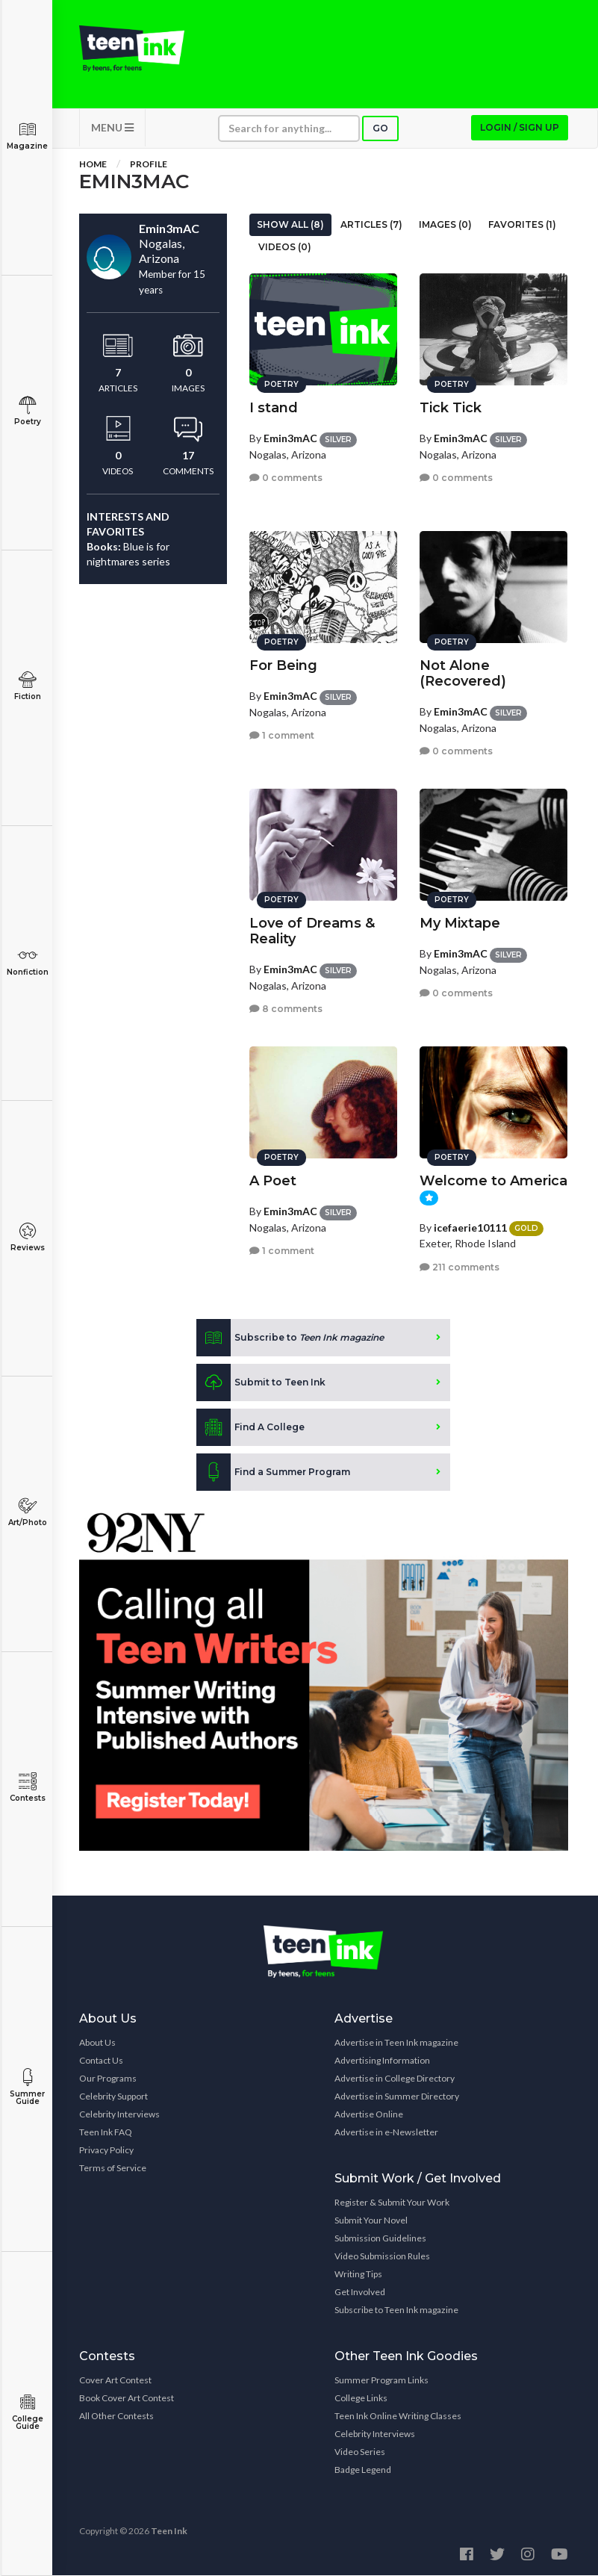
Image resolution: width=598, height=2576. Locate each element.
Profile (148, 164)
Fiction (27, 686)
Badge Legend (362, 2470)
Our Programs (108, 2079)
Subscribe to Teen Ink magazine (396, 2310)
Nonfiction (27, 961)
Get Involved (359, 2292)
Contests (27, 1787)
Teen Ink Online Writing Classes (397, 2416)
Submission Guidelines (380, 2238)
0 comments (286, 477)
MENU (112, 127)
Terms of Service (112, 2168)
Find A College (250, 1427)
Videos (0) (284, 246)
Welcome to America (493, 1181)
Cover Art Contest (115, 2380)
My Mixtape (460, 923)
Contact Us (101, 2061)
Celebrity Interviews (119, 2114)
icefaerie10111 (470, 1226)
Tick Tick (451, 408)
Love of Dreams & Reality (312, 931)
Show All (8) (290, 224)
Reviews (27, 1237)
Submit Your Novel (371, 2220)
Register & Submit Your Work (391, 2203)
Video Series (359, 2452)
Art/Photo (27, 1512)
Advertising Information (382, 2061)
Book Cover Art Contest (126, 2398)
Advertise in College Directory (394, 2079)
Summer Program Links (381, 2380)
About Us (97, 2043)
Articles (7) (371, 224)
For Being (283, 665)
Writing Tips (358, 2274)
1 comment (281, 735)
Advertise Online (368, 2114)
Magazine (27, 135)
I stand (273, 408)
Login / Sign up (519, 127)
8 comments (286, 1008)
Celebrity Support (113, 2096)
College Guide (27, 2412)
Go (380, 128)
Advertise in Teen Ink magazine (396, 2043)
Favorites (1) (522, 224)
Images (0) (445, 224)
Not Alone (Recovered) (463, 673)
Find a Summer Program (273, 1472)
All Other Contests (116, 2416)
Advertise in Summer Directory (396, 2096)
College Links (360, 2398)
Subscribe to (290, 1337)
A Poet (272, 1181)
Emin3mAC (290, 438)
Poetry (27, 411)
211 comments (459, 1266)
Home (93, 164)
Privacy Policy (106, 2150)
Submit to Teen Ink (261, 1382)
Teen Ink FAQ (105, 2132)
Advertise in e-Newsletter (386, 2132)
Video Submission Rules (382, 2256)
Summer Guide (27, 2087)
